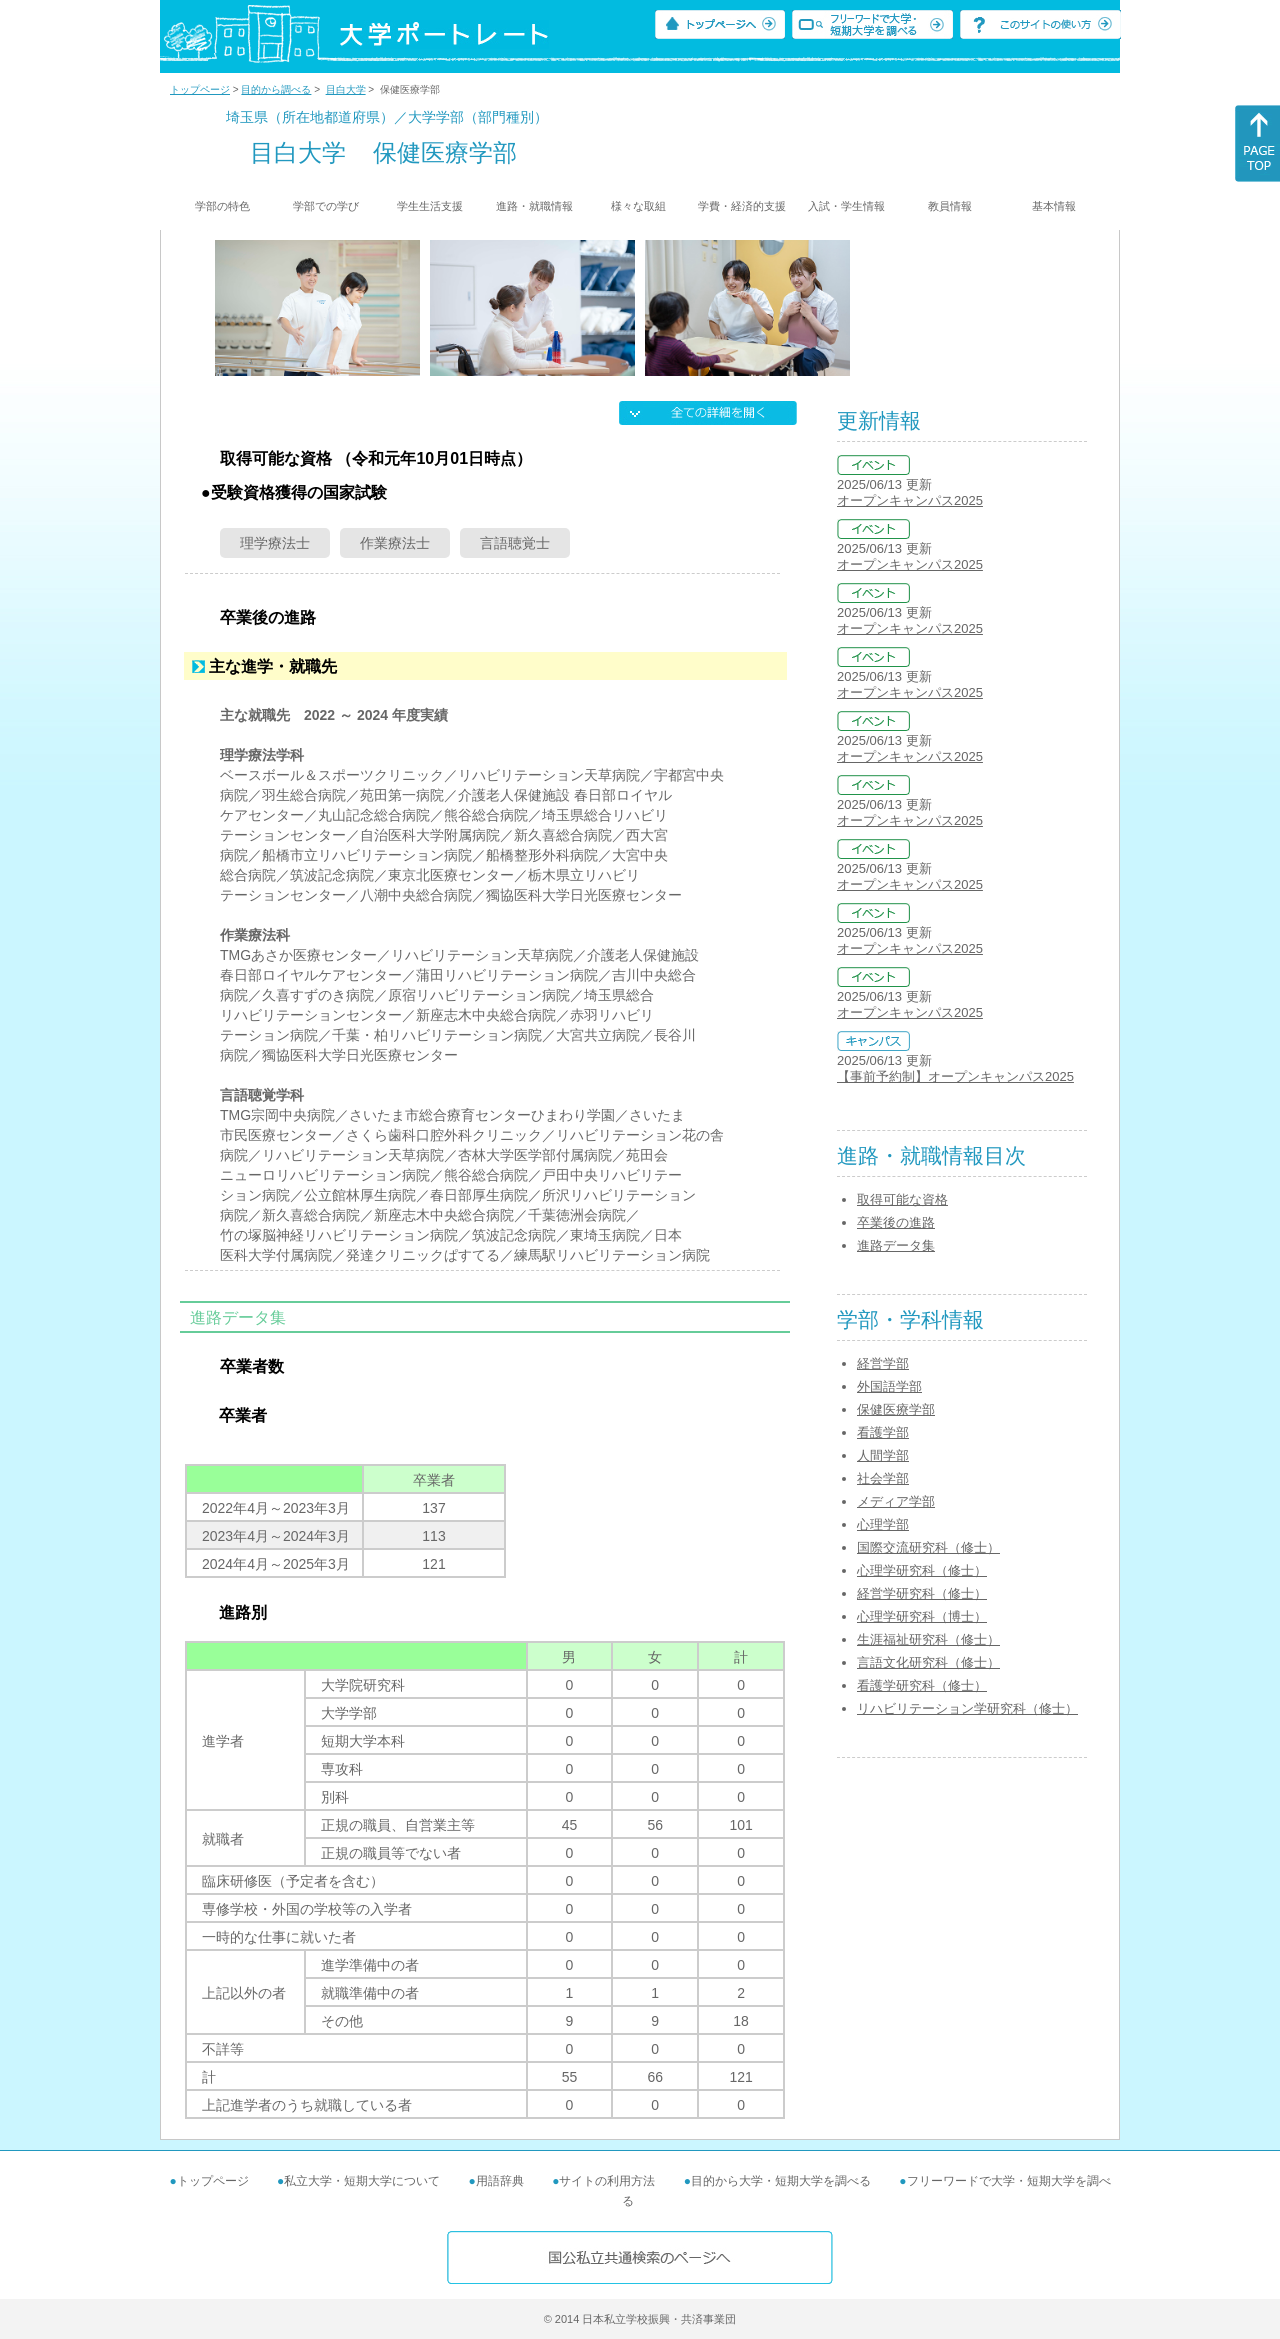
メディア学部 (896, 1501)
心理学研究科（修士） (922, 1570)
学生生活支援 (430, 206)
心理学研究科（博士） (922, 1616)
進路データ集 (896, 1245)
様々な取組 (638, 206)
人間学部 (883, 1455)
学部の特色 (222, 206)
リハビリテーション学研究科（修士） (967, 1708)
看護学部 (883, 1432)
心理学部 (883, 1524)
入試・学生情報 (846, 206)
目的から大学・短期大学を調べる (781, 2181)
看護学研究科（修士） (922, 1685)
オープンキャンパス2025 (910, 500)
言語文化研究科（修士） (928, 1662)
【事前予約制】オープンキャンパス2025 (955, 1076)
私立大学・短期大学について (362, 2181)
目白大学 (346, 89)
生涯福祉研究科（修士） (928, 1639)
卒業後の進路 (896, 1222)
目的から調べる (276, 89)
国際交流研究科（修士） (928, 1547)
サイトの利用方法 (607, 2181)
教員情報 (950, 206)
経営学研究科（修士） (922, 1593)
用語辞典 (500, 2181)
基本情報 (1054, 206)
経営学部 (883, 1363)
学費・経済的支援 (742, 206)
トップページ (200, 89)
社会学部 (883, 1478)
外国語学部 (889, 1386)
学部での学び (326, 206)
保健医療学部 (896, 1409)
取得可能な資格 (902, 1199)
